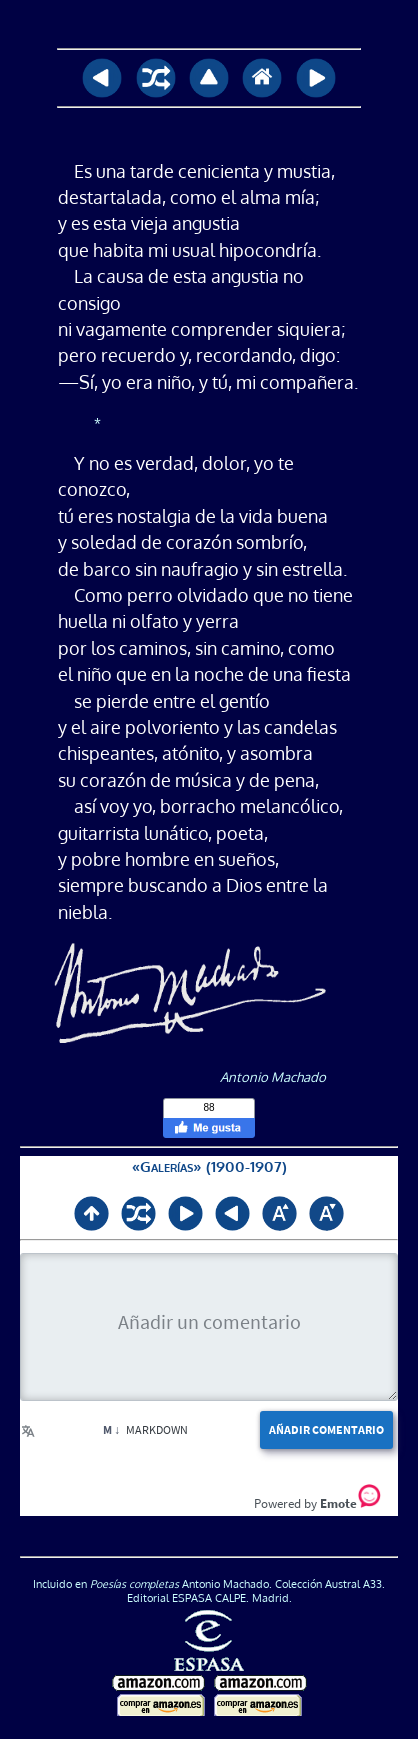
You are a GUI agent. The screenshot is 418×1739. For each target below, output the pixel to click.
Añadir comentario (318, 1430)
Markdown (137, 1429)
